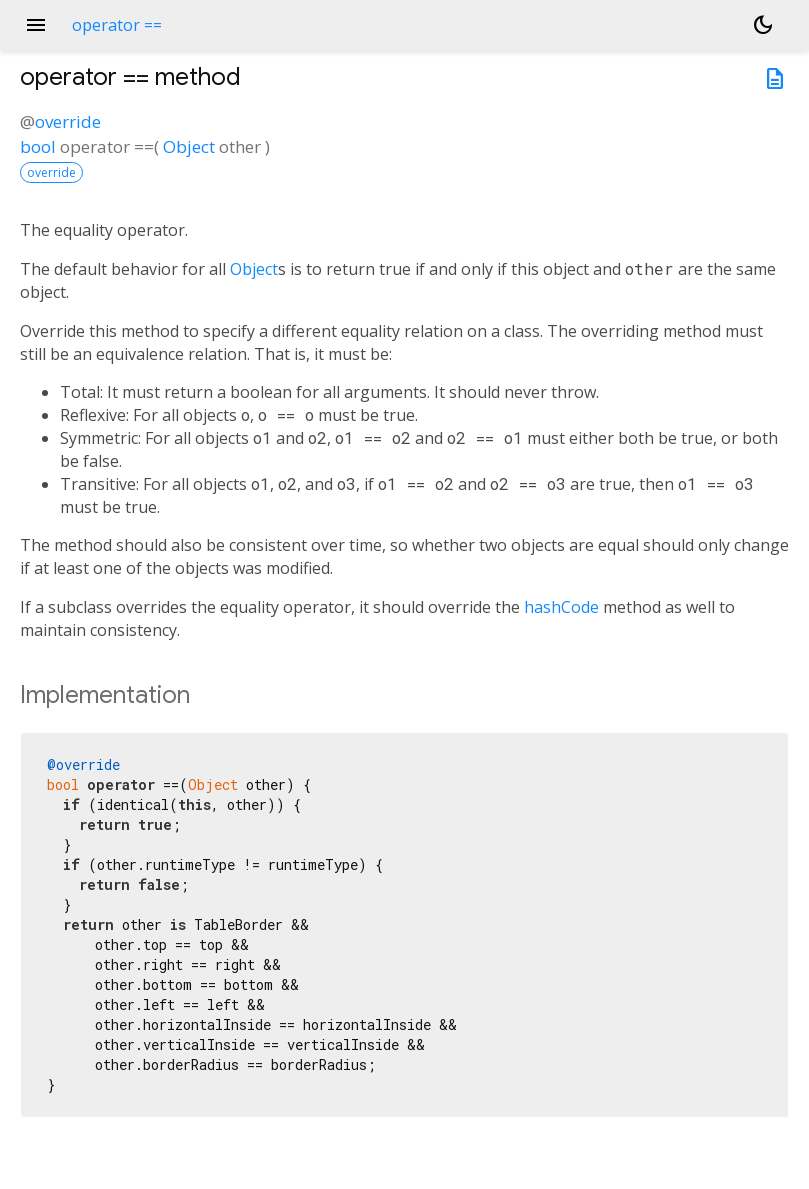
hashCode (561, 607)
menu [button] (36, 25)
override (68, 121)
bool (38, 146)
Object (189, 146)
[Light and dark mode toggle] (763, 25)
